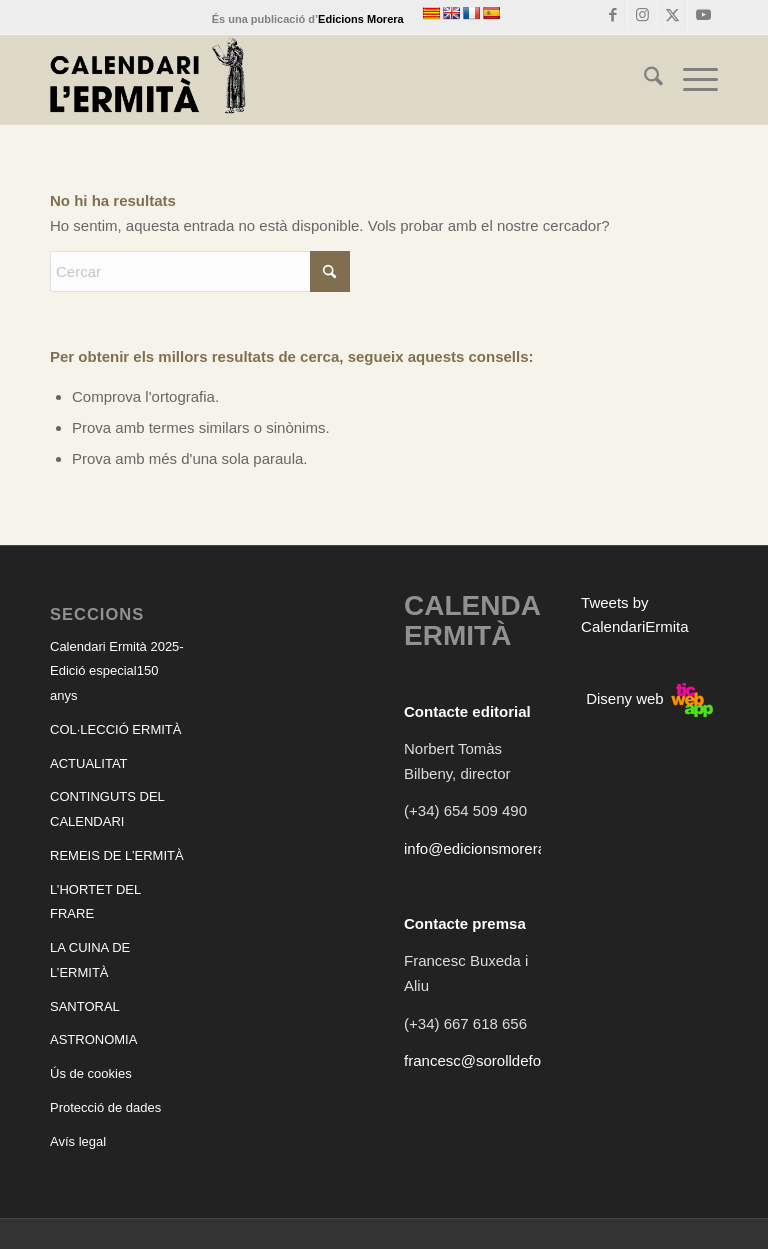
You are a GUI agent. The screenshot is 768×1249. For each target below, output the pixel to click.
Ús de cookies (91, 1073)
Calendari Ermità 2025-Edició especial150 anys (117, 671)
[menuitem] (643, 80)
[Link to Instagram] (642, 15)
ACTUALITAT (89, 763)
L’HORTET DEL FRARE (95, 902)
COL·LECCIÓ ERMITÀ (115, 729)
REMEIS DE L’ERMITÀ (117, 855)
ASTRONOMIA (93, 1039)
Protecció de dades (105, 1107)
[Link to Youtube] (703, 15)
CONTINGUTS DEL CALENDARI (107, 809)
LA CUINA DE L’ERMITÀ (90, 960)
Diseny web (649, 698)
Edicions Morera (361, 19)
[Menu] (690, 80)
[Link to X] (672, 15)
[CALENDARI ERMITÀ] (148, 80)
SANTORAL (85, 1006)
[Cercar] (643, 80)
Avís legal (78, 1141)
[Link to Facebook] (612, 15)
